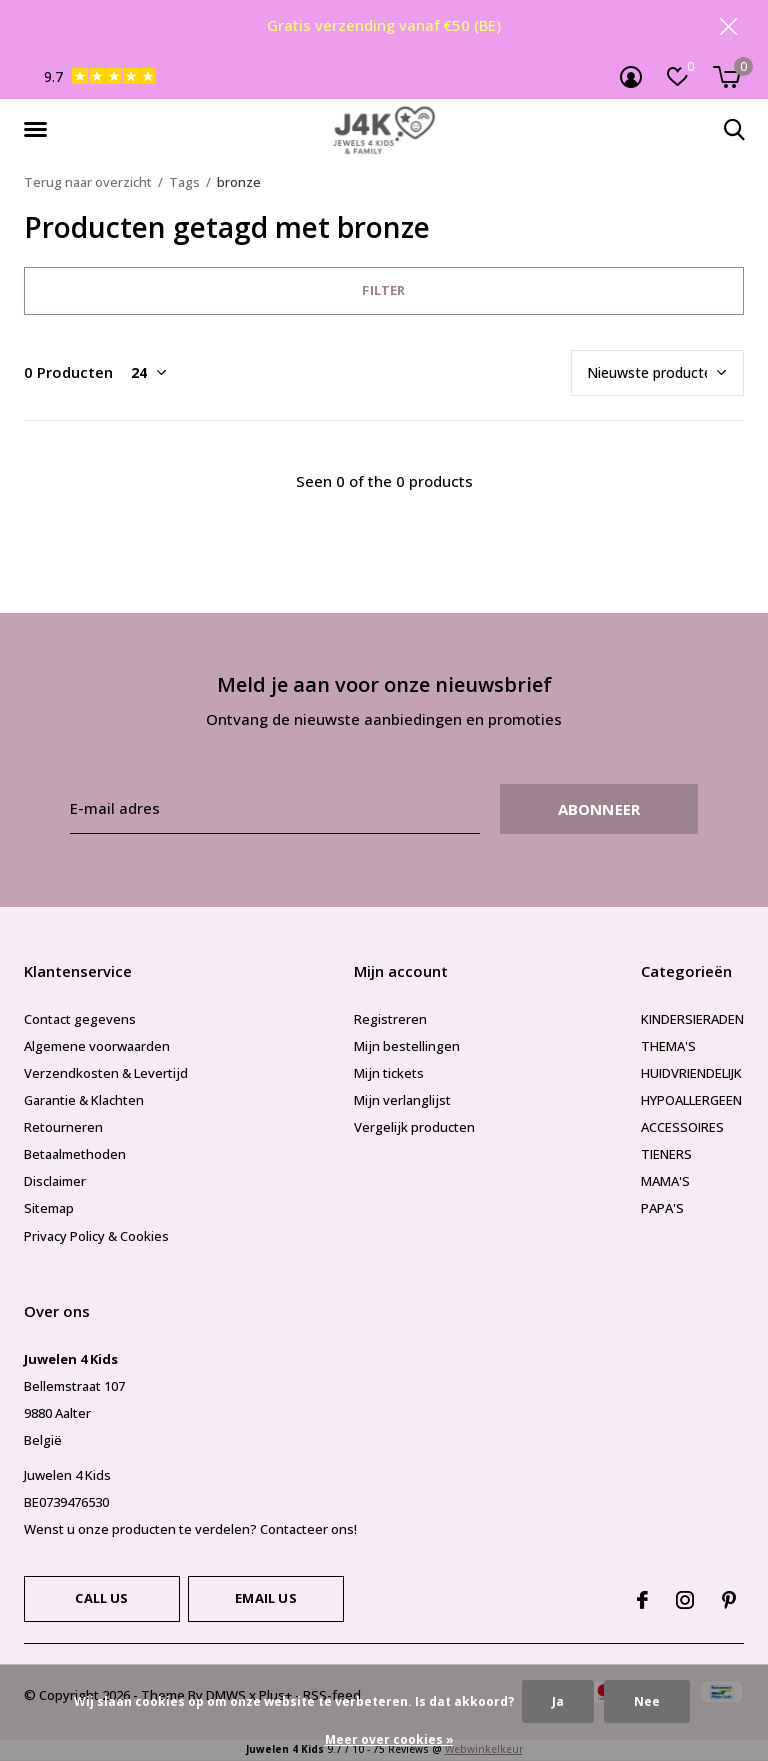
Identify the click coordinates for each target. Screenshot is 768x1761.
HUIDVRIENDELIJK (691, 1074)
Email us (265, 1599)
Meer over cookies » (389, 1739)
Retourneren (63, 1128)
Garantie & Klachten (84, 1101)
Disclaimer (55, 1182)
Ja (558, 1701)
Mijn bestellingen (407, 1047)
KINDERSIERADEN (692, 1019)
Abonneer (599, 810)
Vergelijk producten (414, 1128)
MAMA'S (665, 1182)
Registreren (390, 1019)
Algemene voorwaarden (97, 1047)
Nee (647, 1701)
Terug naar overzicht (88, 183)
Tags (184, 183)
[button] (39, 131)
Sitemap (49, 1209)
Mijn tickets (389, 1074)
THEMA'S (668, 1047)
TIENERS (666, 1155)
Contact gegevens (80, 1019)
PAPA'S (662, 1209)
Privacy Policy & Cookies (96, 1236)
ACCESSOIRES (682, 1128)
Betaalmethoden (75, 1155)
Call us (101, 1599)
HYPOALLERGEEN (691, 1101)
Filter (383, 291)
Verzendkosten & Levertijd (106, 1074)
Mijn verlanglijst (402, 1101)
